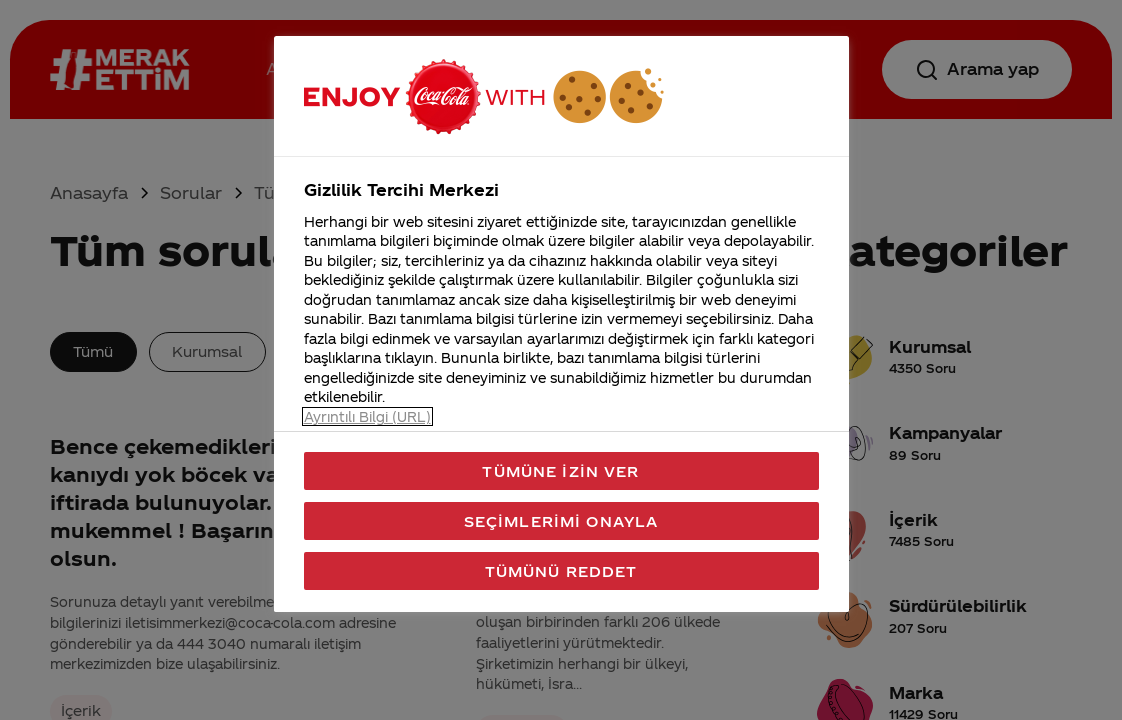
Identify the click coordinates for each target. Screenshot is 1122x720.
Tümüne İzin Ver (560, 471)
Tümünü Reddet (561, 571)
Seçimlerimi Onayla (561, 521)
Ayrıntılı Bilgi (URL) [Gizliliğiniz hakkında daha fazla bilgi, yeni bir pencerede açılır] (367, 416)
